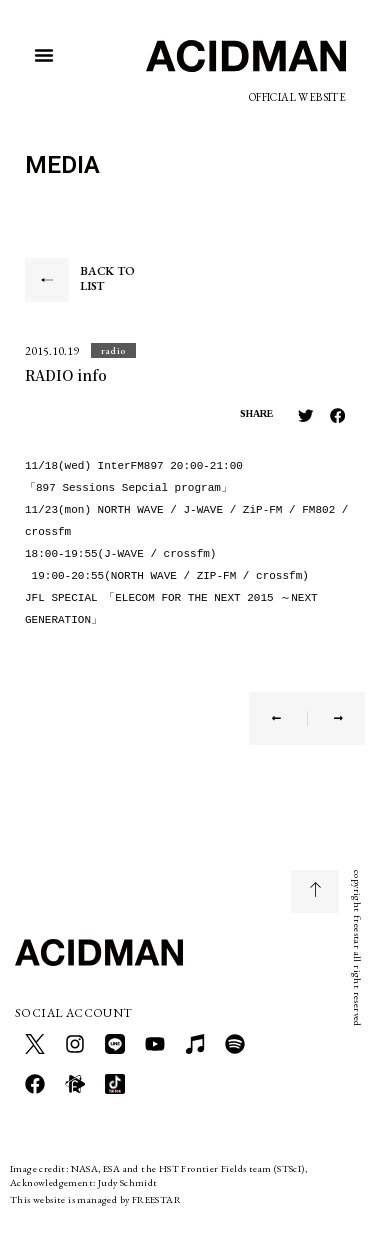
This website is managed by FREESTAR (95, 1199)
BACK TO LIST (107, 279)
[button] (44, 55)
